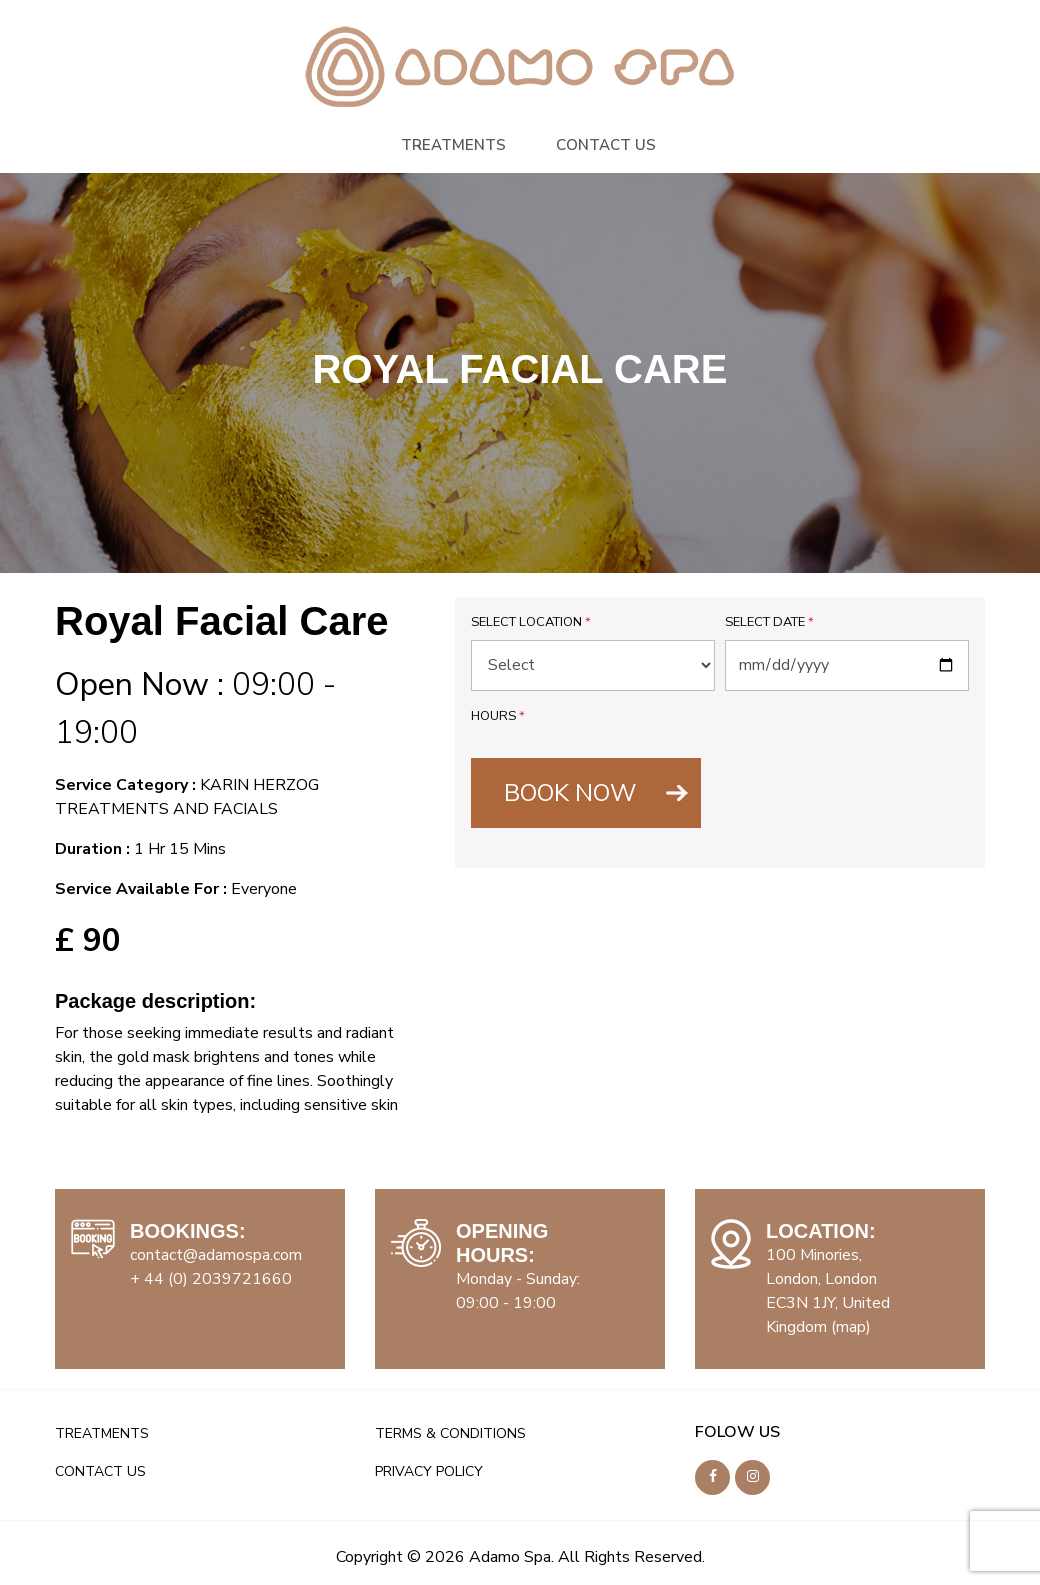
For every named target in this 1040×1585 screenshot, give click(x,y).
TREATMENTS (453, 145)
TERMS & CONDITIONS (450, 1433)
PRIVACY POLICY (429, 1471)
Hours (498, 716)
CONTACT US (606, 145)
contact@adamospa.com (216, 1255)
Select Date (769, 622)
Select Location (531, 622)
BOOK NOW (570, 793)
